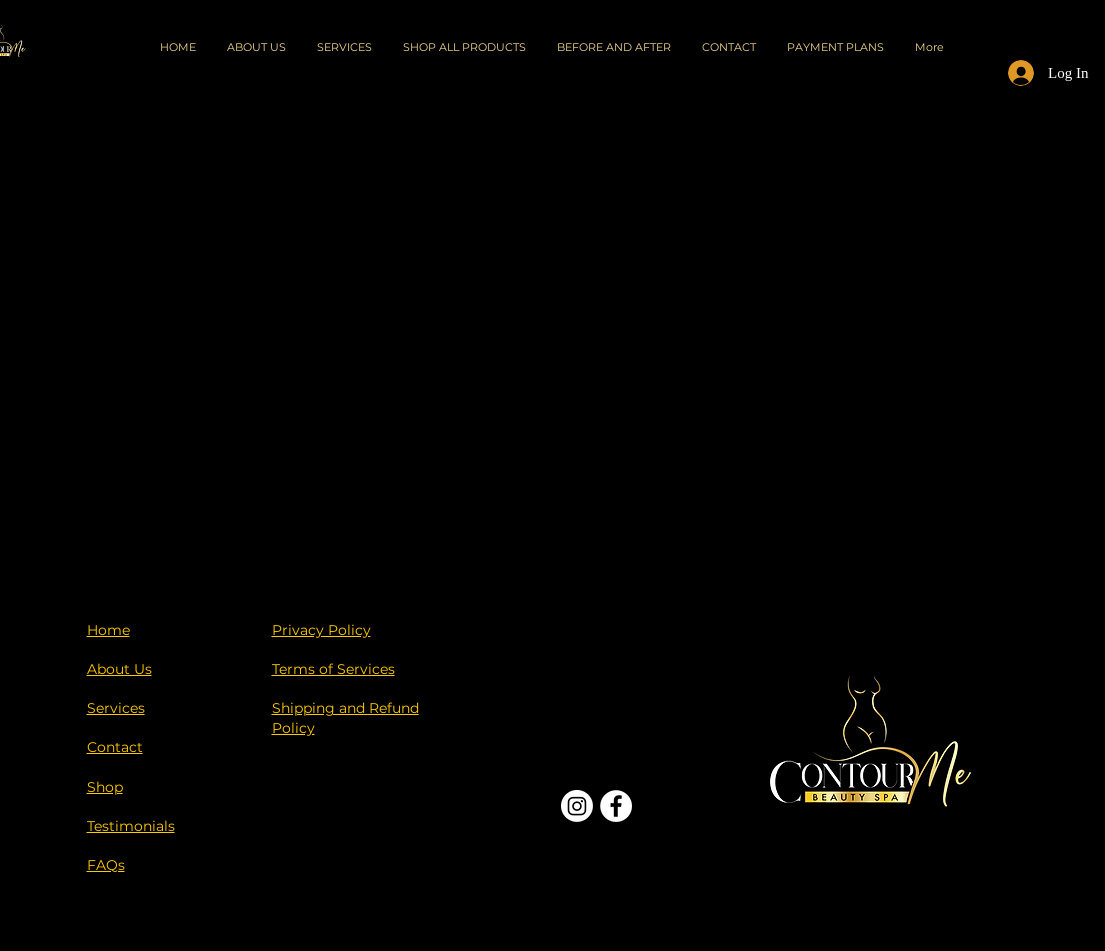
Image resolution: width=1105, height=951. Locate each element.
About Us (119, 669)
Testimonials (131, 826)
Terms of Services (333, 669)
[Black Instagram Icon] (969, 889)
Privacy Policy (321, 630)
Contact (115, 747)
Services (116, 708)
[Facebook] (616, 806)
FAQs (106, 865)
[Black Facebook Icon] (935, 889)
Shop (105, 787)
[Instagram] (577, 806)
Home (108, 630)
